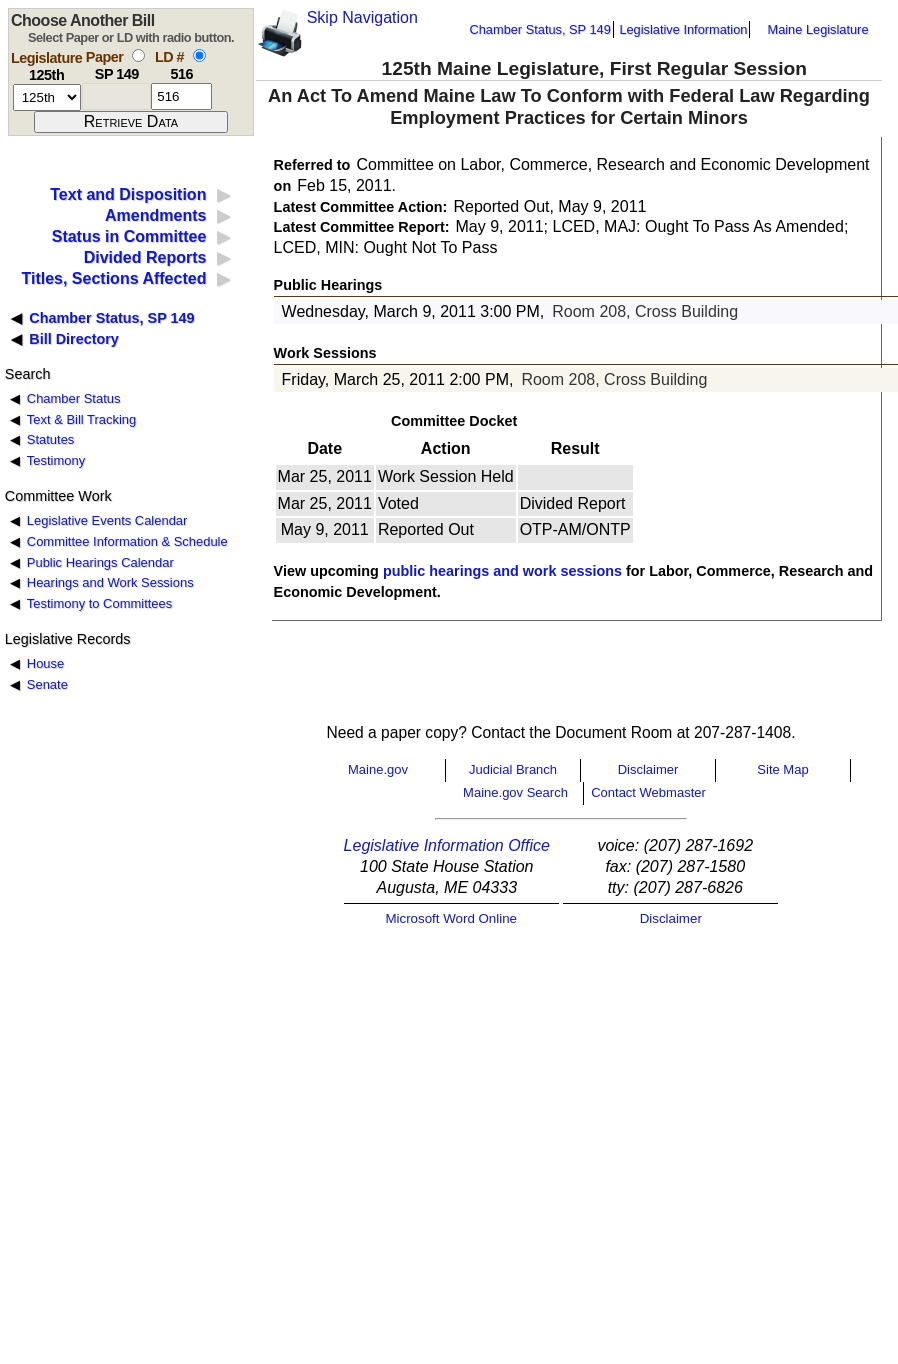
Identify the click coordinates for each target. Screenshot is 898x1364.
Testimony (56, 460)
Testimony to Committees (99, 603)
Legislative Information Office (447, 845)
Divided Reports (145, 257)
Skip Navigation (362, 17)
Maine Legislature (817, 29)
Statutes (51, 439)
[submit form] (131, 122)
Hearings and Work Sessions (110, 582)
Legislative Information (683, 29)
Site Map (782, 769)
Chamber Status (74, 398)
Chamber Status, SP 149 (540, 29)
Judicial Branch (513, 769)
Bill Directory (74, 339)
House (45, 663)
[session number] (47, 97)
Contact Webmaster (648, 792)
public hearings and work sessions (502, 571)
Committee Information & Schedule (127, 541)
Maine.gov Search (515, 792)
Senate (47, 684)
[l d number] (181, 96)
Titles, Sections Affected (113, 278)
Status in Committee (129, 236)
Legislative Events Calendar (107, 520)
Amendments (155, 215)
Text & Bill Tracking (81, 419)
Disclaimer (648, 769)
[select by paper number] (138, 55)
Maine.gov (378, 769)
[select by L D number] (199, 55)
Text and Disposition (128, 194)
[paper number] (116, 96)
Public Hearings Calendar (100, 562)
